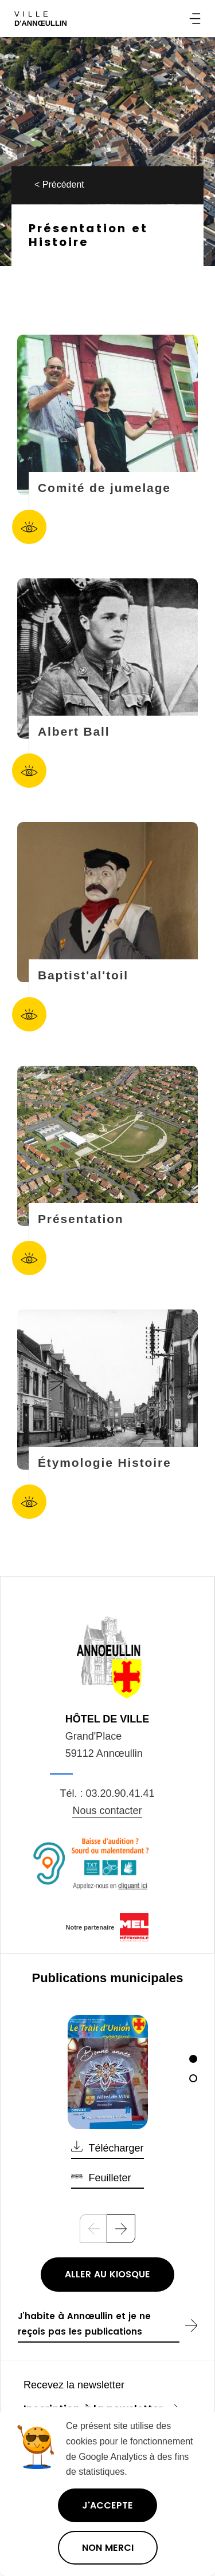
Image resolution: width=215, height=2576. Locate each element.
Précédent (63, 184)
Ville (40, 18)
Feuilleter (109, 2178)
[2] (193, 2078)
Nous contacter (107, 1810)
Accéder (29, 527)
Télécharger (115, 2148)
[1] (193, 2059)
